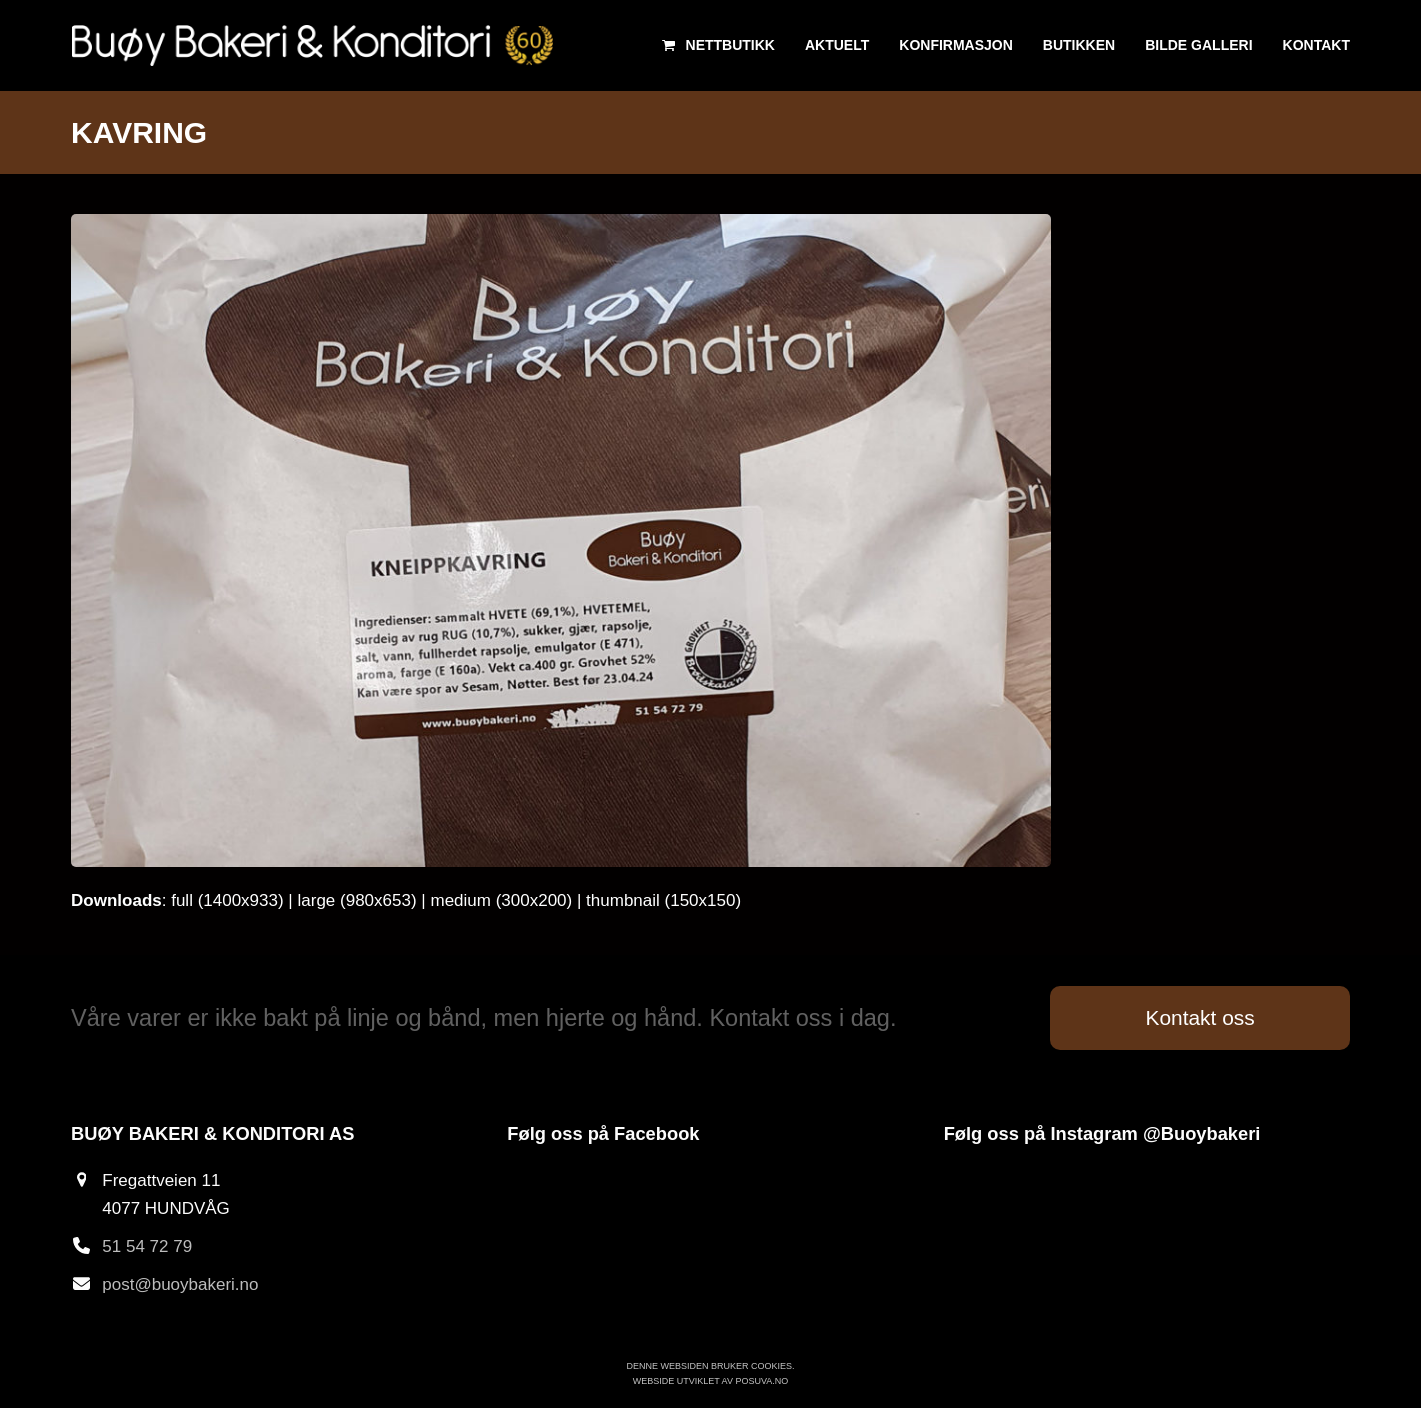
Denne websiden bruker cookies (709, 1366)
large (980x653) (357, 900)
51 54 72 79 (147, 1246)
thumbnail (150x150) (663, 900)
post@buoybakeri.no (180, 1284)
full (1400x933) (227, 900)
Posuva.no (761, 1381)
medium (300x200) (501, 900)
